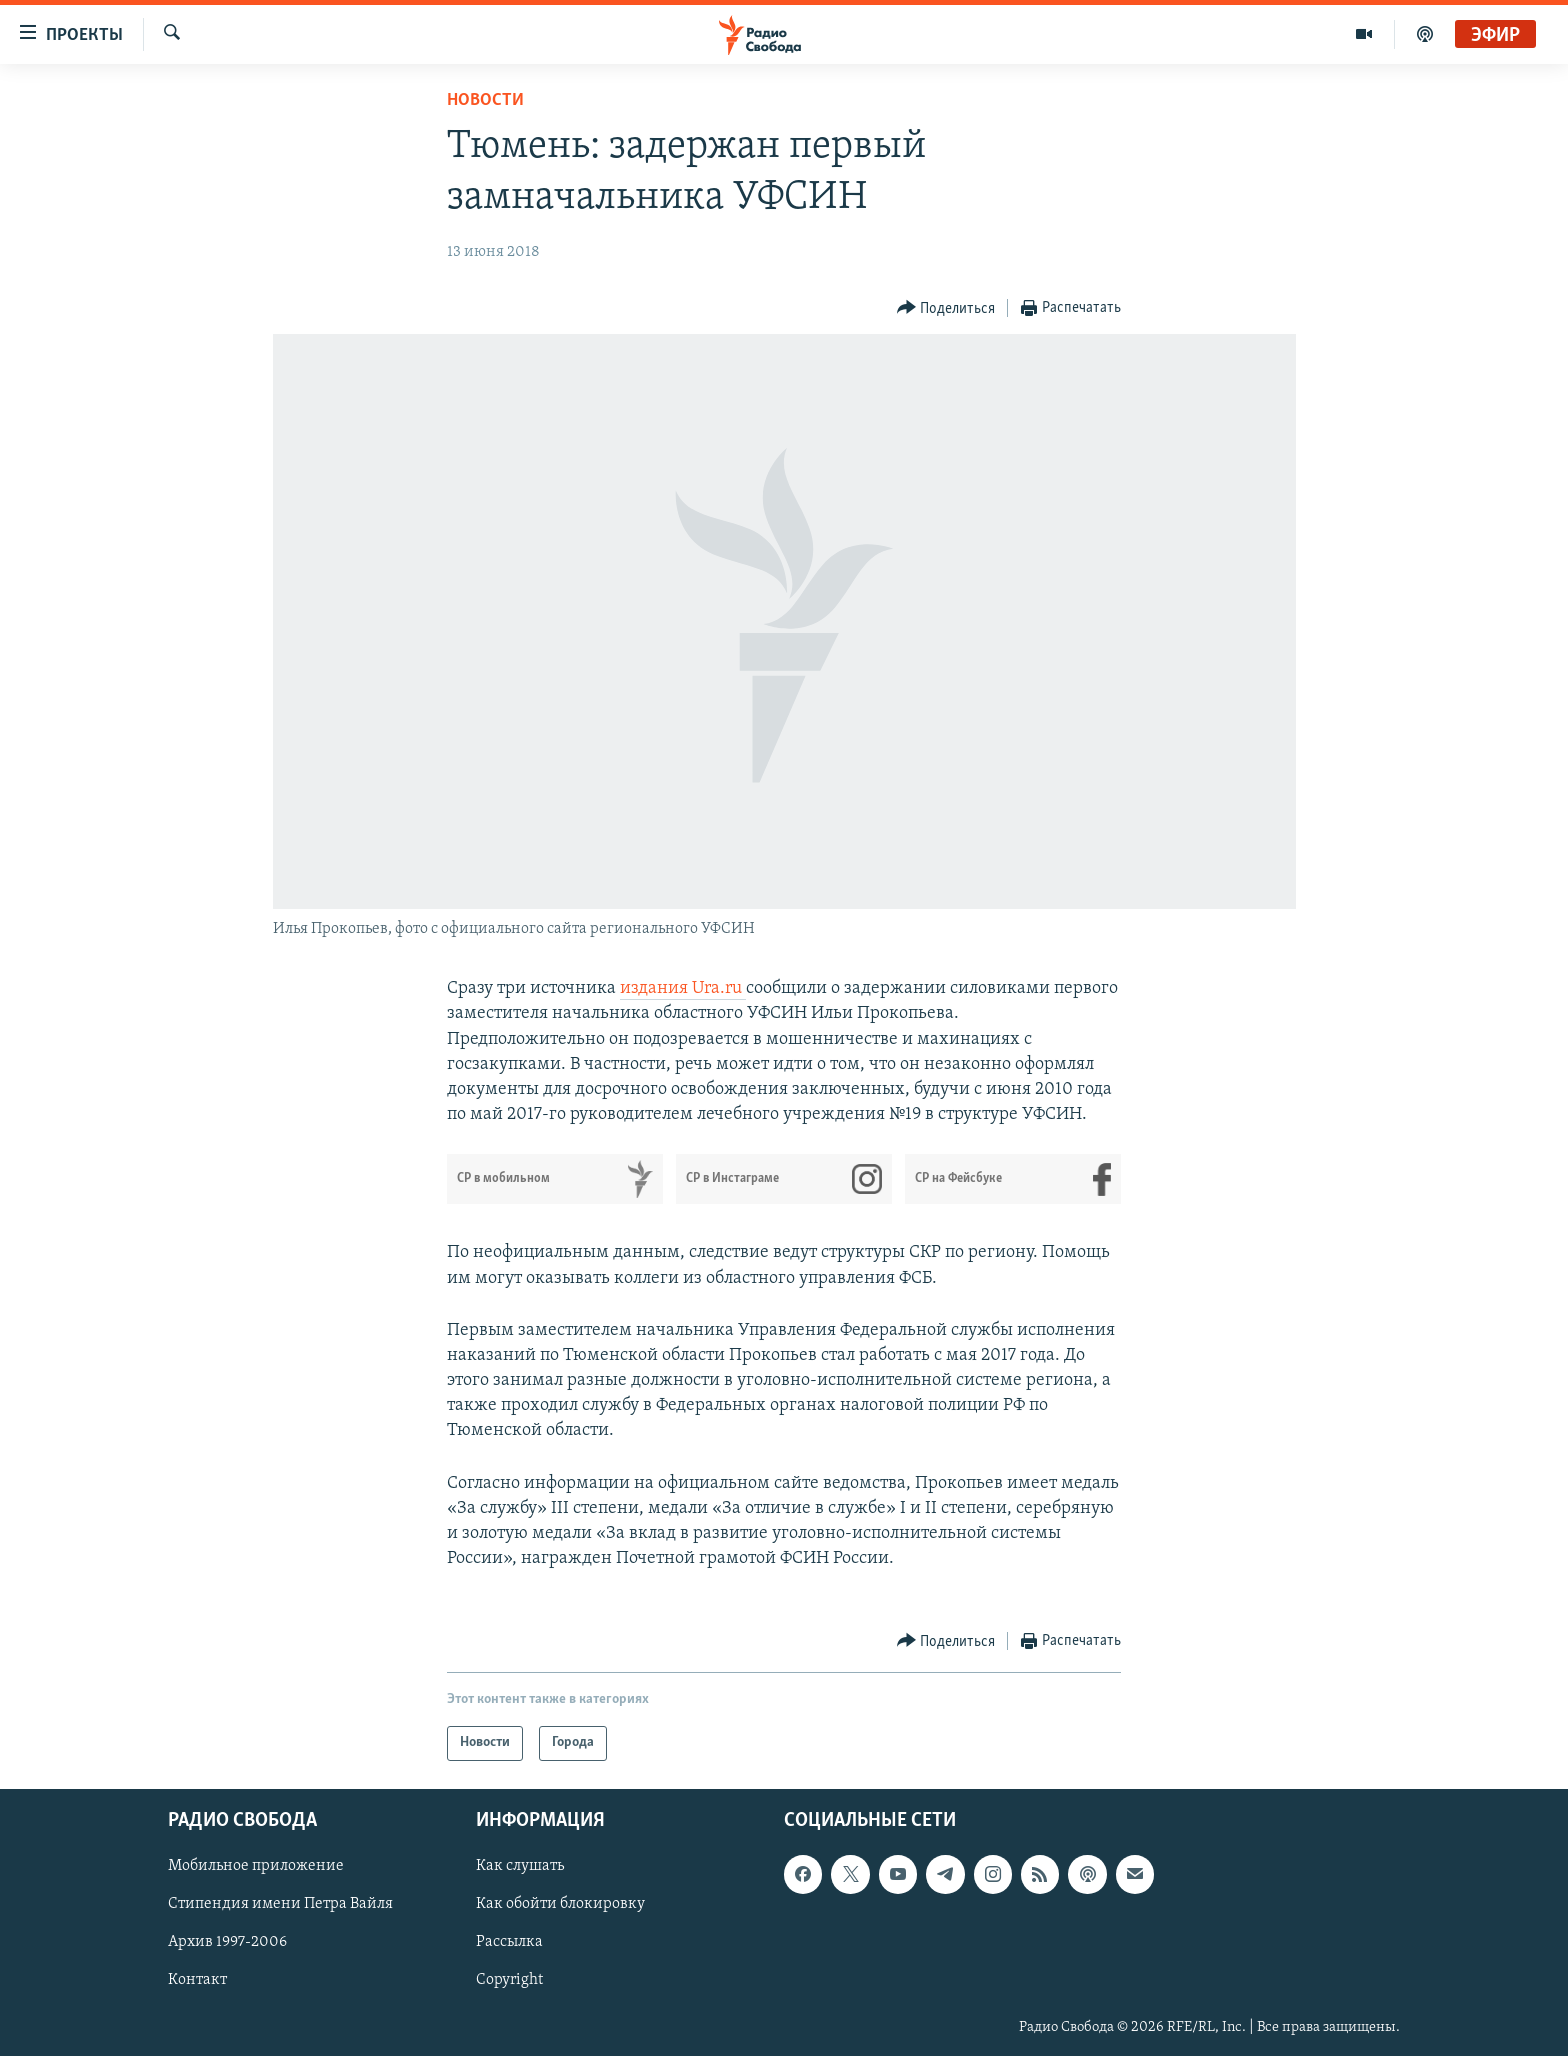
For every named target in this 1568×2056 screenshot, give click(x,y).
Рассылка (509, 1942)
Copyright (509, 1980)
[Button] (946, 308)
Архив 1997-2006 (227, 1942)
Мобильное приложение (256, 1866)
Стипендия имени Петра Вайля (280, 1904)
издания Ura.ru (683, 988)
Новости (485, 100)
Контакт (197, 1980)
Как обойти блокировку (560, 1904)
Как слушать (520, 1866)
